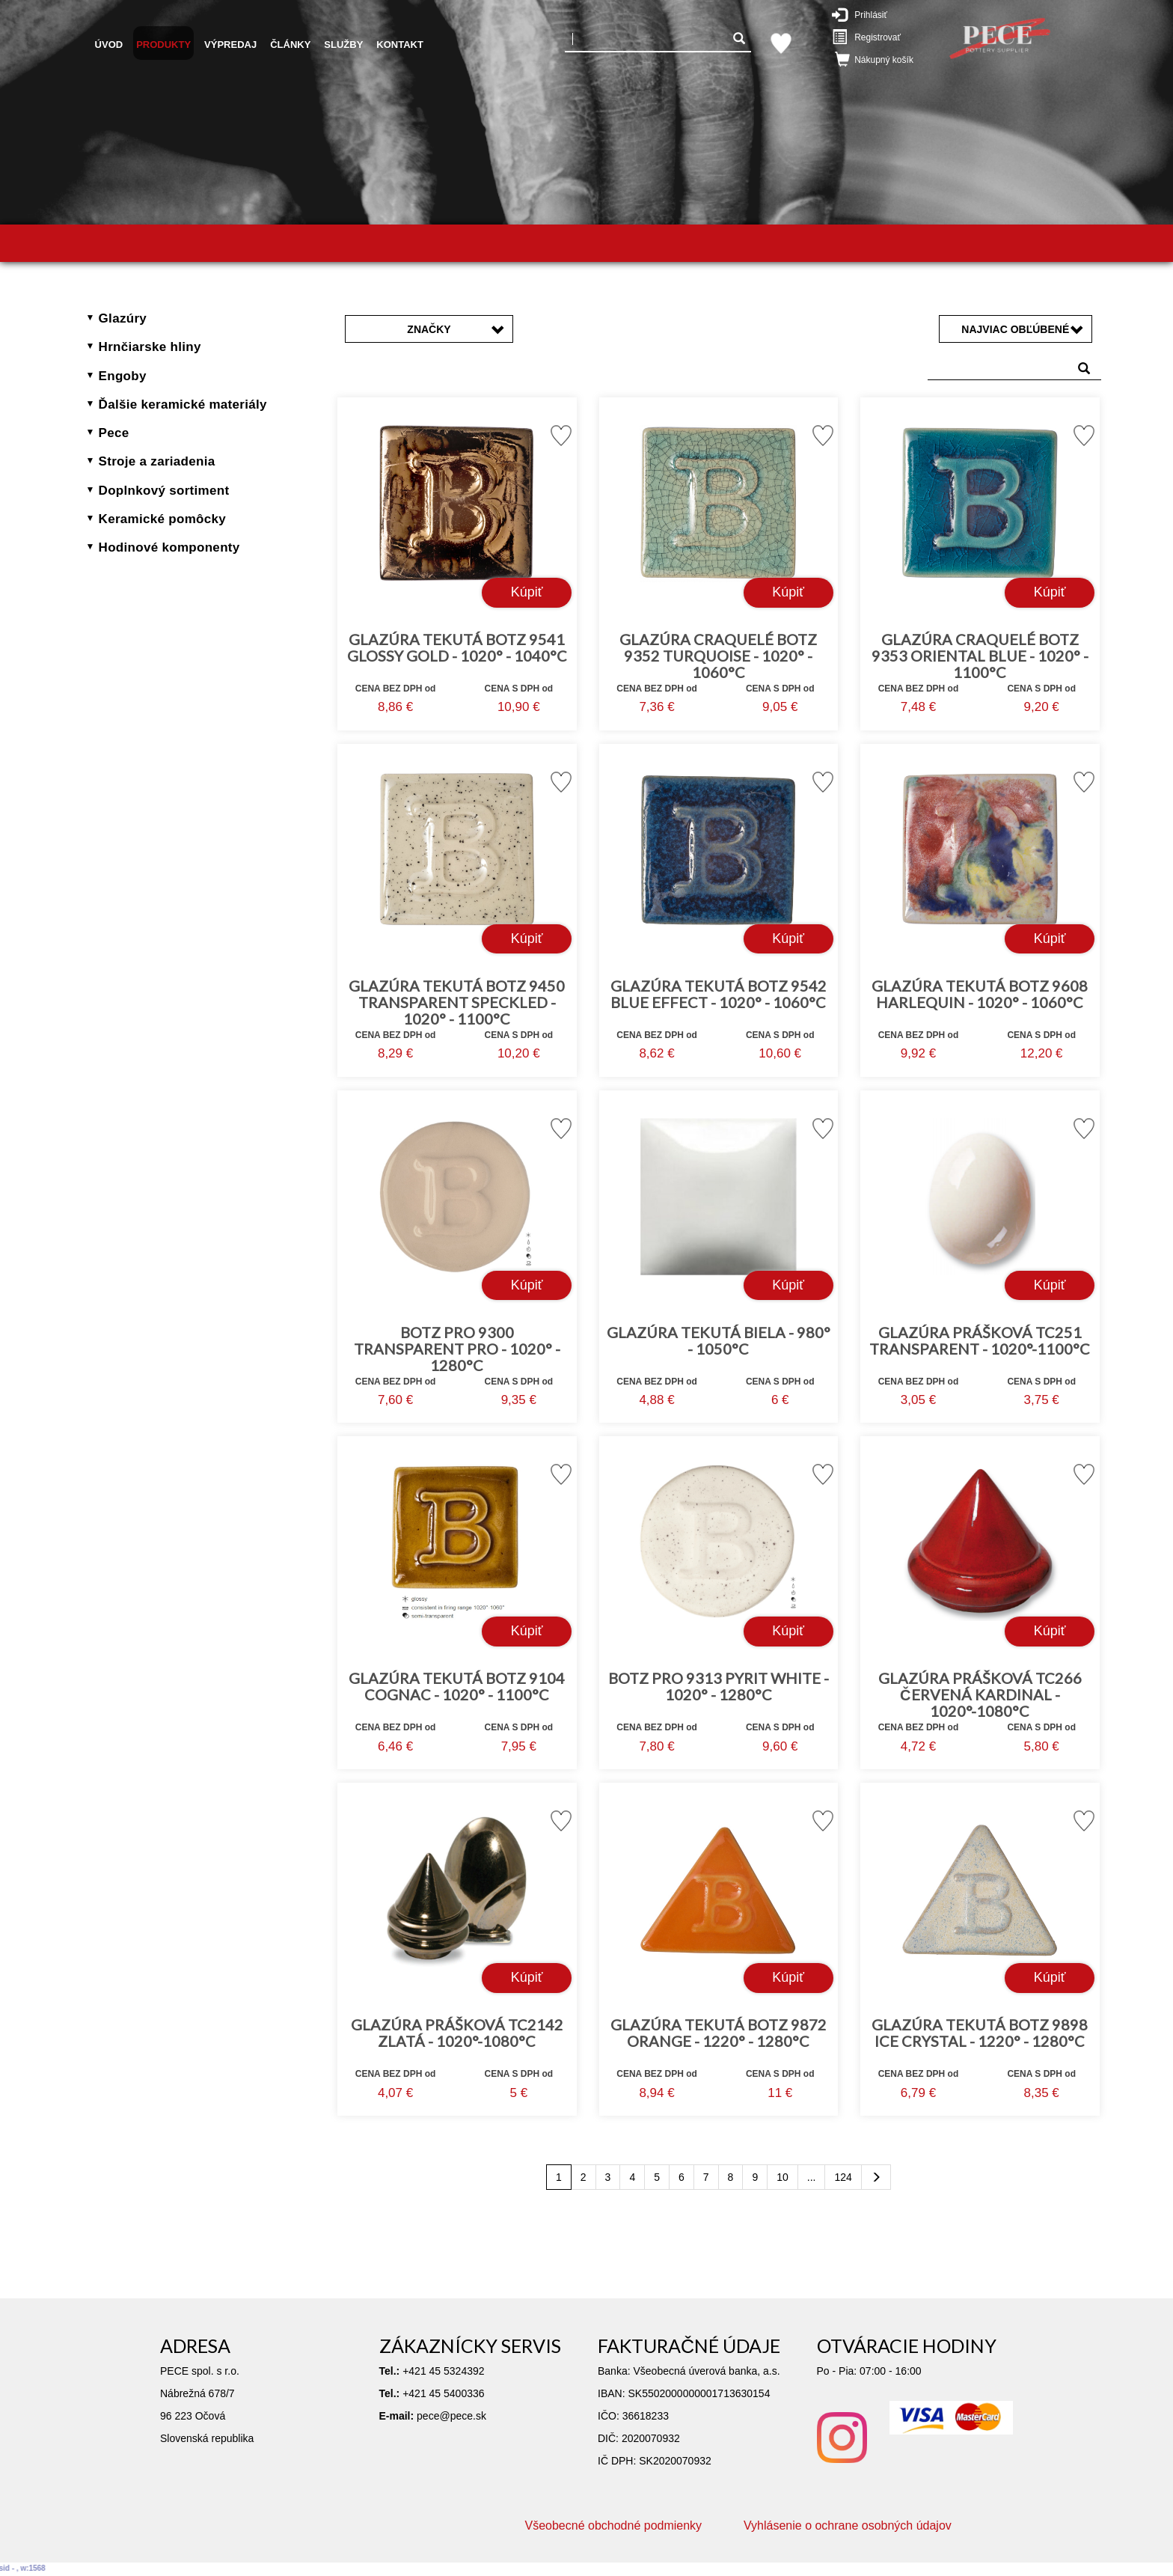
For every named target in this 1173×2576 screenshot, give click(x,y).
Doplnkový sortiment (164, 490)
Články (290, 44)
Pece (114, 433)
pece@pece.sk (451, 2416)
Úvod (109, 44)
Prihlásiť (869, 14)
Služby (343, 44)
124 (842, 2177)
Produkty (163, 44)
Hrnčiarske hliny (150, 347)
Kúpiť (527, 592)
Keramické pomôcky (162, 519)
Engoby (123, 376)
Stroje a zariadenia (157, 461)
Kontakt (399, 44)
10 (782, 2177)
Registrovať (874, 36)
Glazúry (123, 318)
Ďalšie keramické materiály (183, 404)
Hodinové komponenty (169, 547)
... (811, 2177)
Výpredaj (230, 44)
